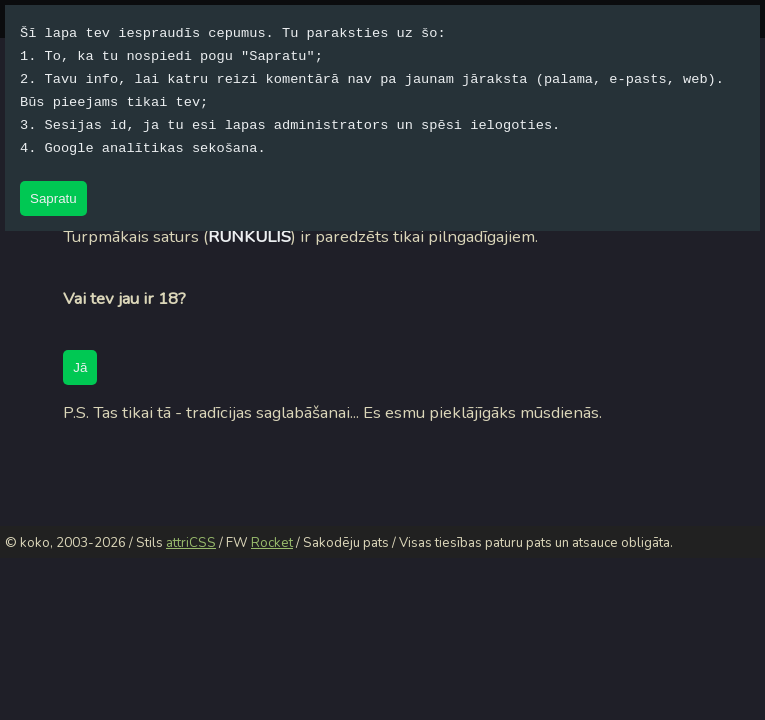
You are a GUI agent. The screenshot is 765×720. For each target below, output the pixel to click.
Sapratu (53, 198)
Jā (80, 367)
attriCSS (191, 543)
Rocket (272, 543)
